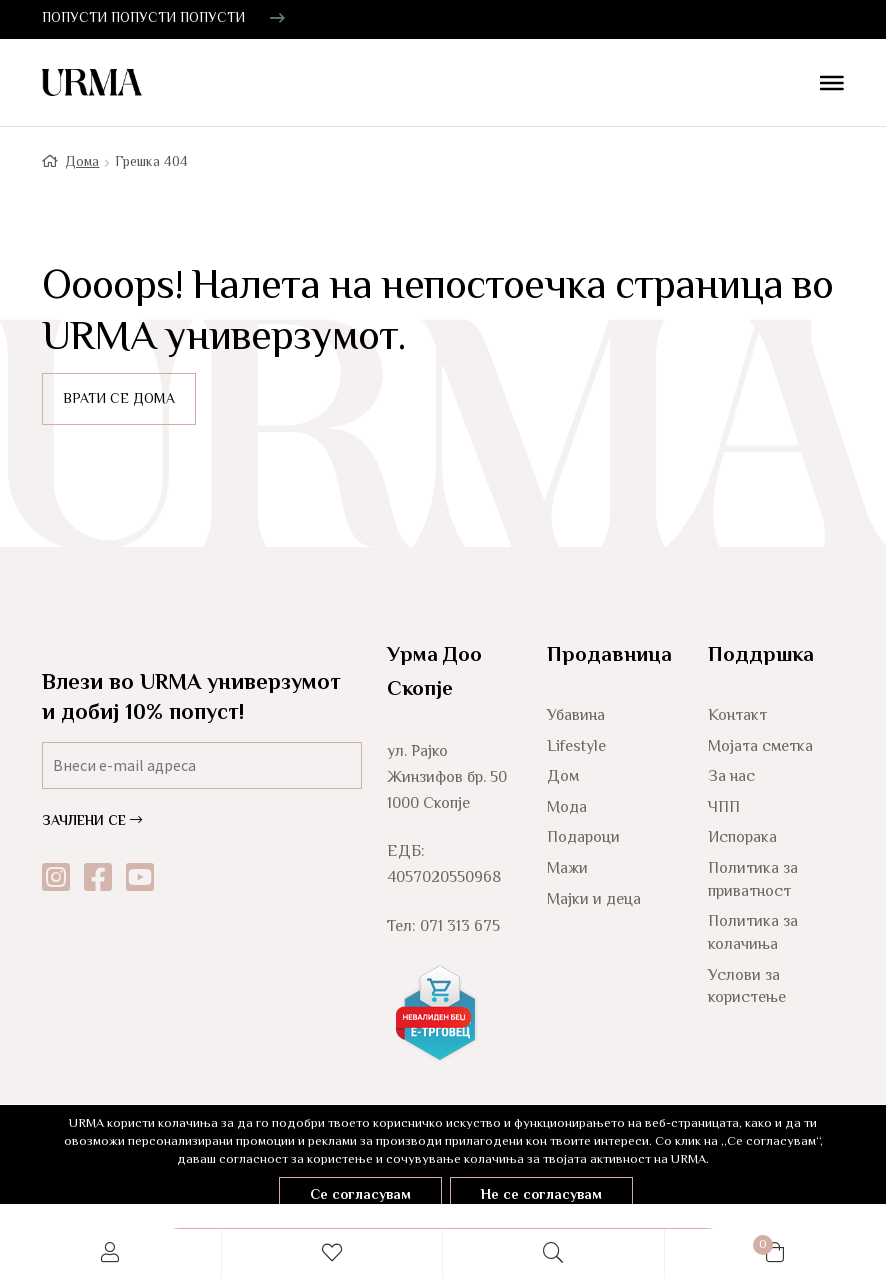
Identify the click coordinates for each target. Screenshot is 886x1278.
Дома (82, 163)
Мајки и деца (594, 900)
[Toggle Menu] (824, 85)
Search (554, 1253)
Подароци (583, 838)
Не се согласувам (541, 1196)
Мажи (567, 869)
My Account (111, 1253)
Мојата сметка (760, 747)
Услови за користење (747, 988)
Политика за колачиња (753, 934)
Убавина (576, 716)
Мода (567, 808)
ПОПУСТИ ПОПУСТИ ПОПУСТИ (143, 19)
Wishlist (333, 1253)
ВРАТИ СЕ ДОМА (119, 400)
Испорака (742, 838)
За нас (731, 777)
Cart (719, 1242)
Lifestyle (576, 747)
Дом (563, 777)
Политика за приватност (753, 881)
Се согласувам (360, 1196)
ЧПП (724, 808)
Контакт (737, 716)
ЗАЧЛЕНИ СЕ (92, 822)
